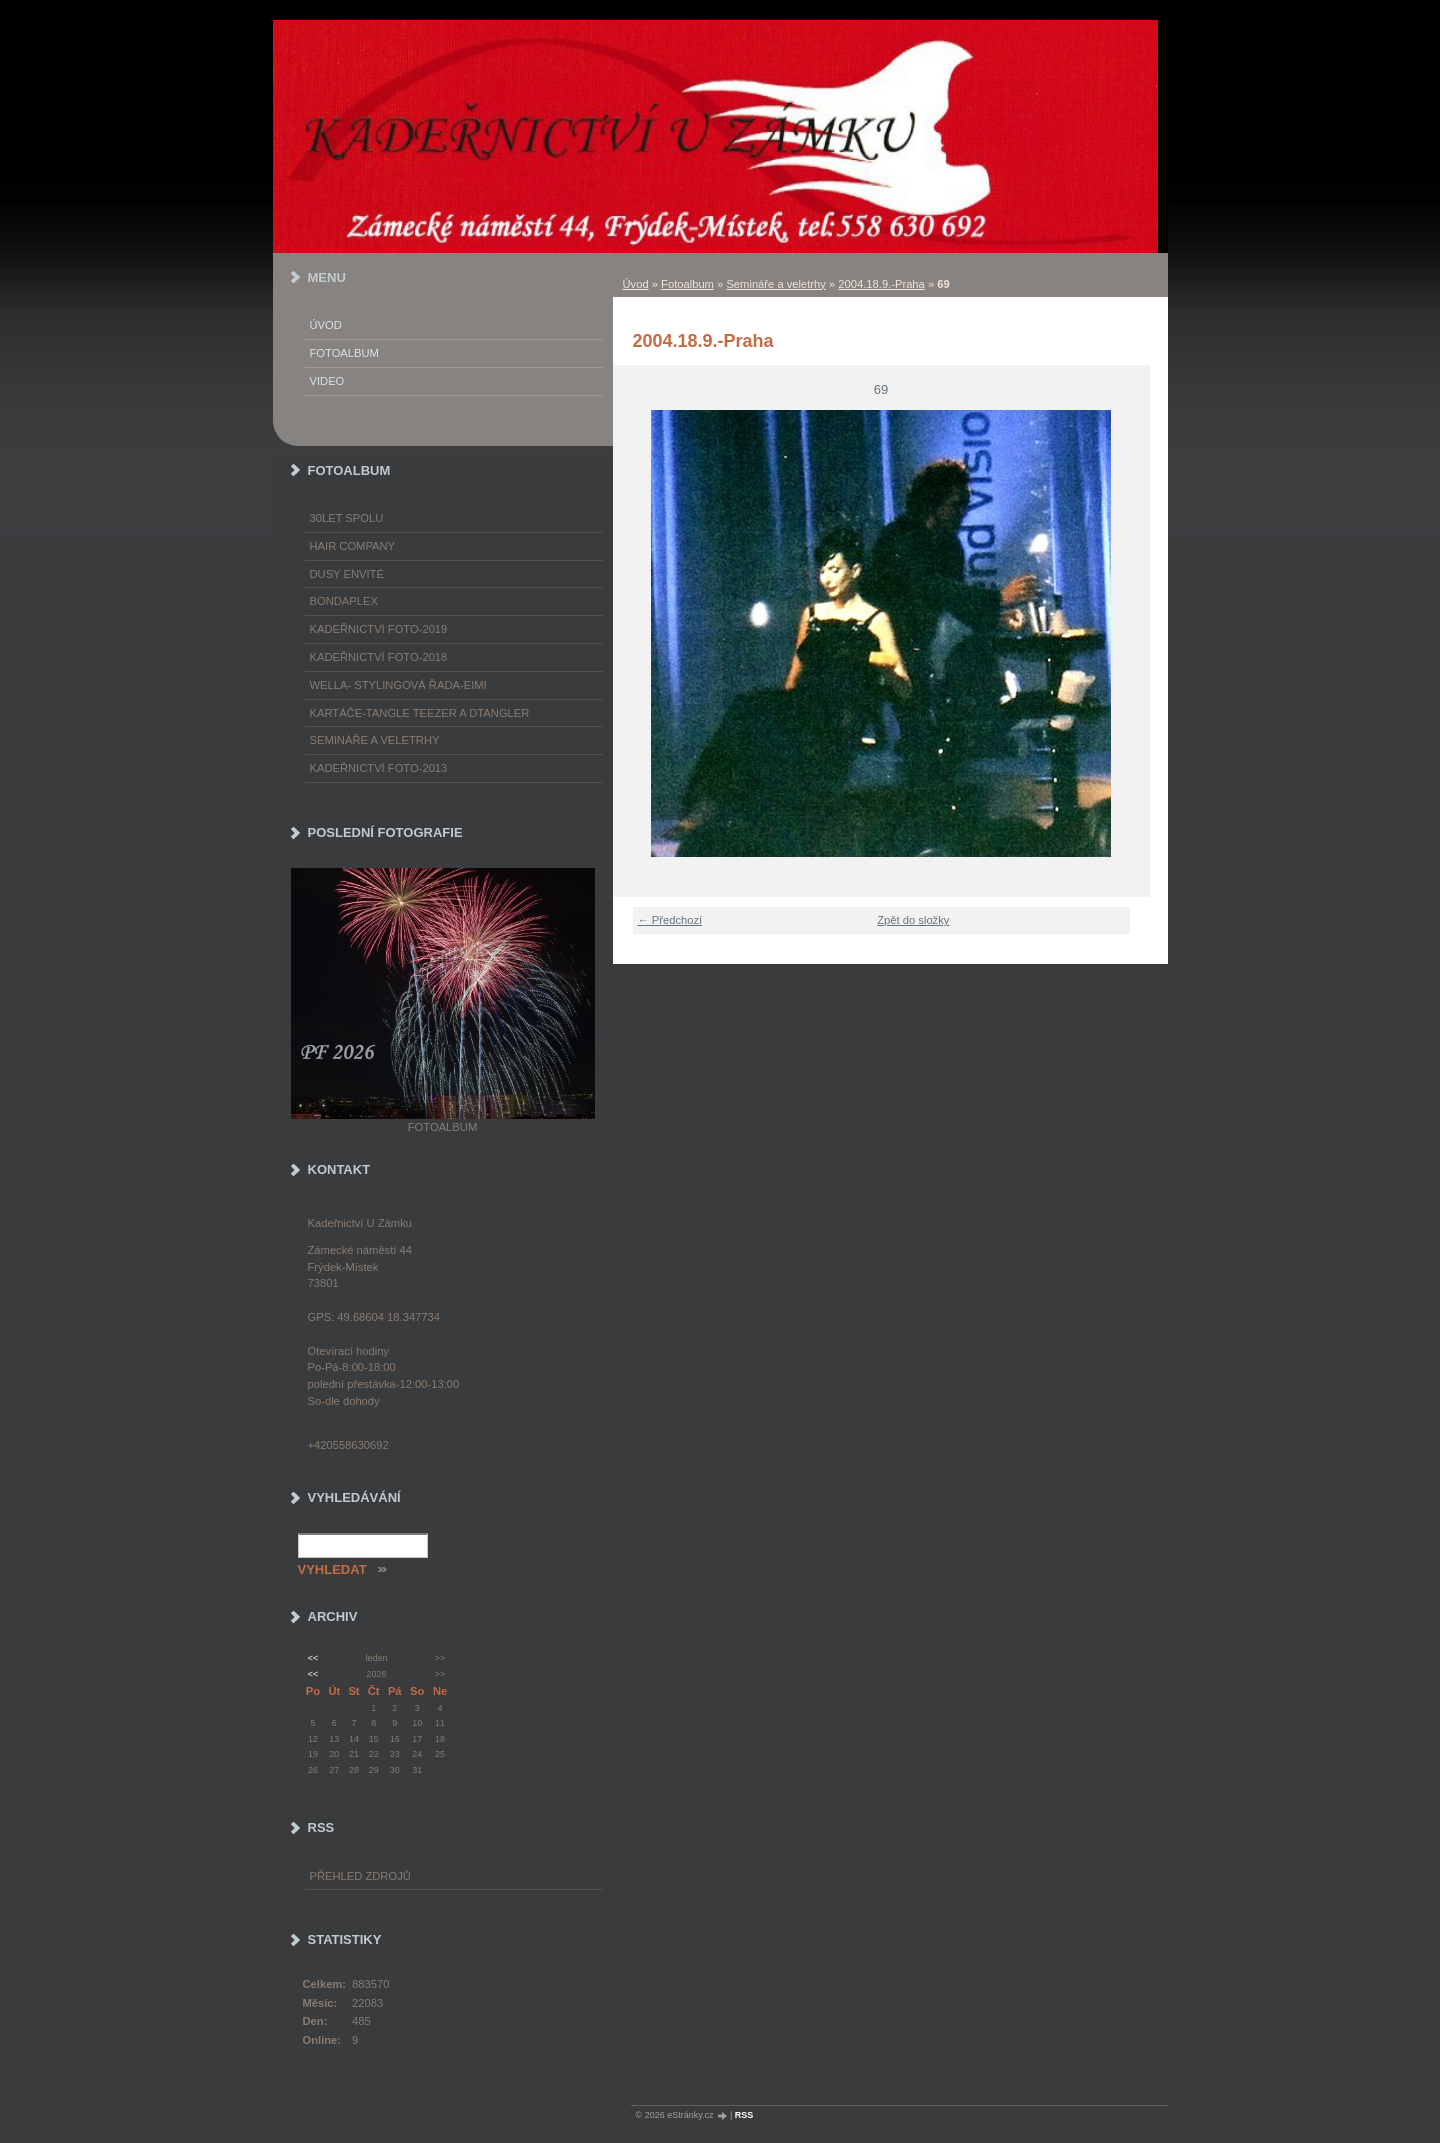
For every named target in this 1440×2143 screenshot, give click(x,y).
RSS (744, 2115)
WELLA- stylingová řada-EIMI (398, 685)
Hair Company (353, 546)
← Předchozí (670, 920)
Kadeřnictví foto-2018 (379, 657)
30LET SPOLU (347, 518)
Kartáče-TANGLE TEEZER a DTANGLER (420, 713)
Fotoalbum (687, 284)
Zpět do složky (913, 920)
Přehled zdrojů (360, 1876)
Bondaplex (344, 601)
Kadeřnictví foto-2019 (379, 629)
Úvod (636, 284)
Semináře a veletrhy (776, 284)
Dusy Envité (347, 574)
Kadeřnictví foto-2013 (379, 768)
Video (327, 381)
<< (313, 1658)
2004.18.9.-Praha (881, 284)
